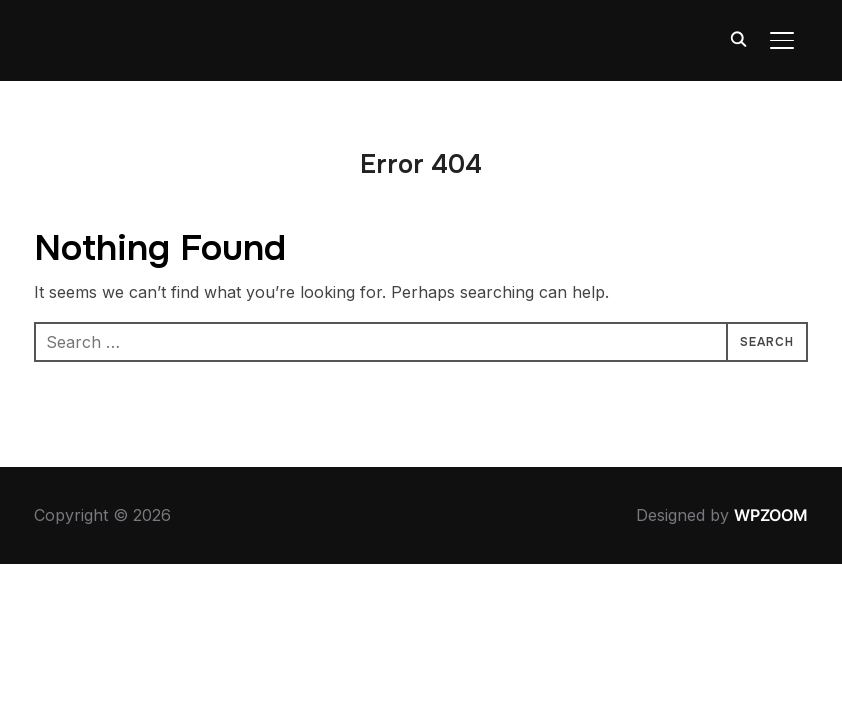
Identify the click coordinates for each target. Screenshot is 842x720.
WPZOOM (771, 515)
